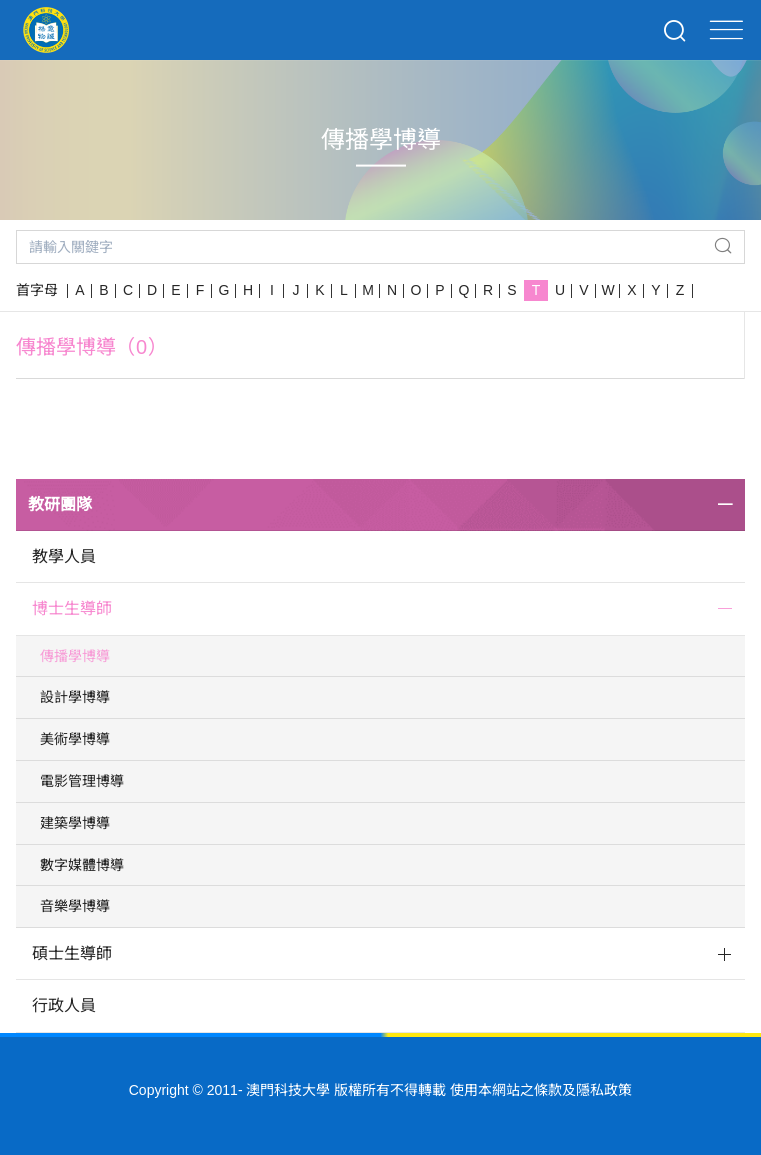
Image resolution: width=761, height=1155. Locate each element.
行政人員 (64, 1005)
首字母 (37, 290)
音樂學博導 (75, 906)
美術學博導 (75, 739)
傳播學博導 (75, 656)
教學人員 (64, 556)
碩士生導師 (72, 953)
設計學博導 (75, 697)
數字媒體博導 (82, 865)
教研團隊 (60, 504)
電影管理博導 (82, 781)
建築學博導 (75, 823)
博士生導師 (72, 608)
